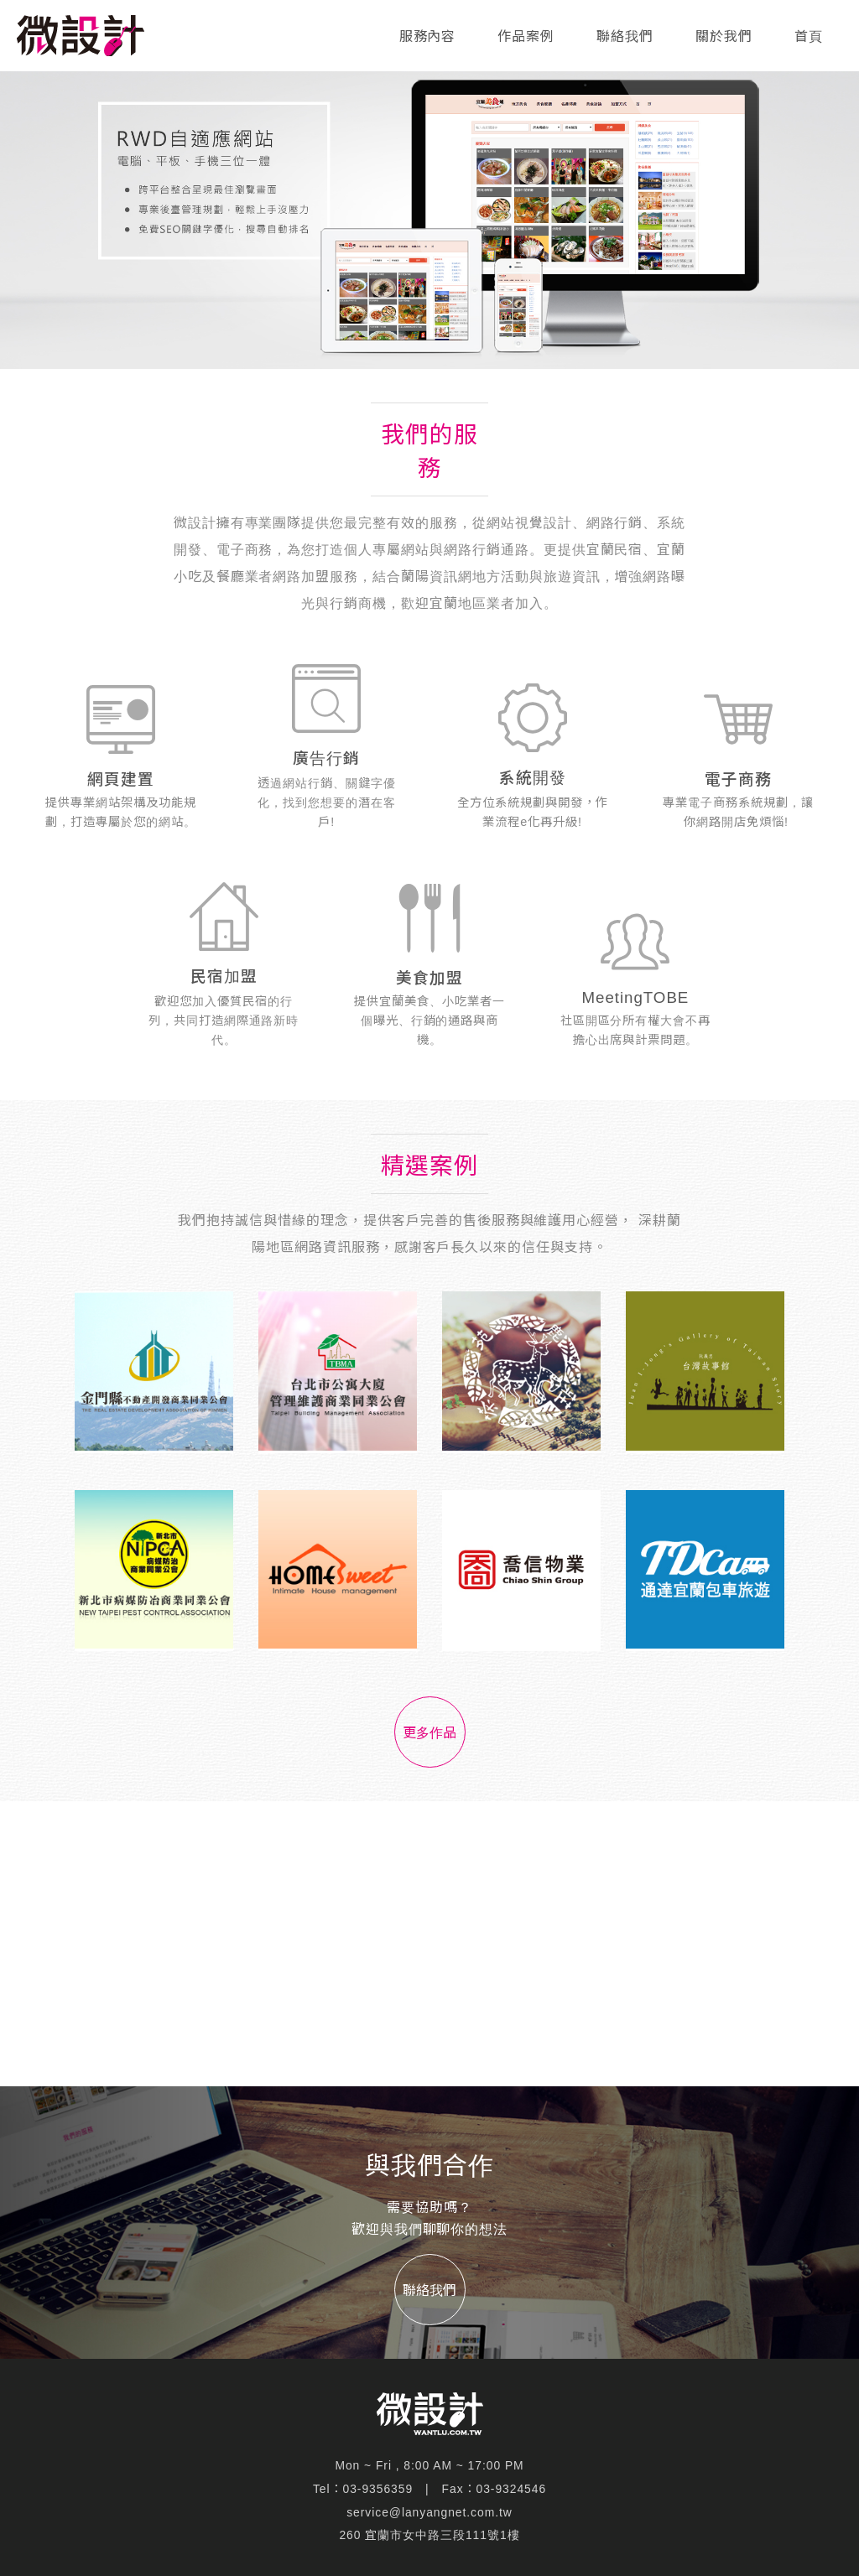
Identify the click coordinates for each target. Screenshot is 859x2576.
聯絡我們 (624, 36)
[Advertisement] (429, 1943)
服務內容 (427, 36)
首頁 (808, 36)
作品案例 (525, 36)
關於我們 (723, 36)
